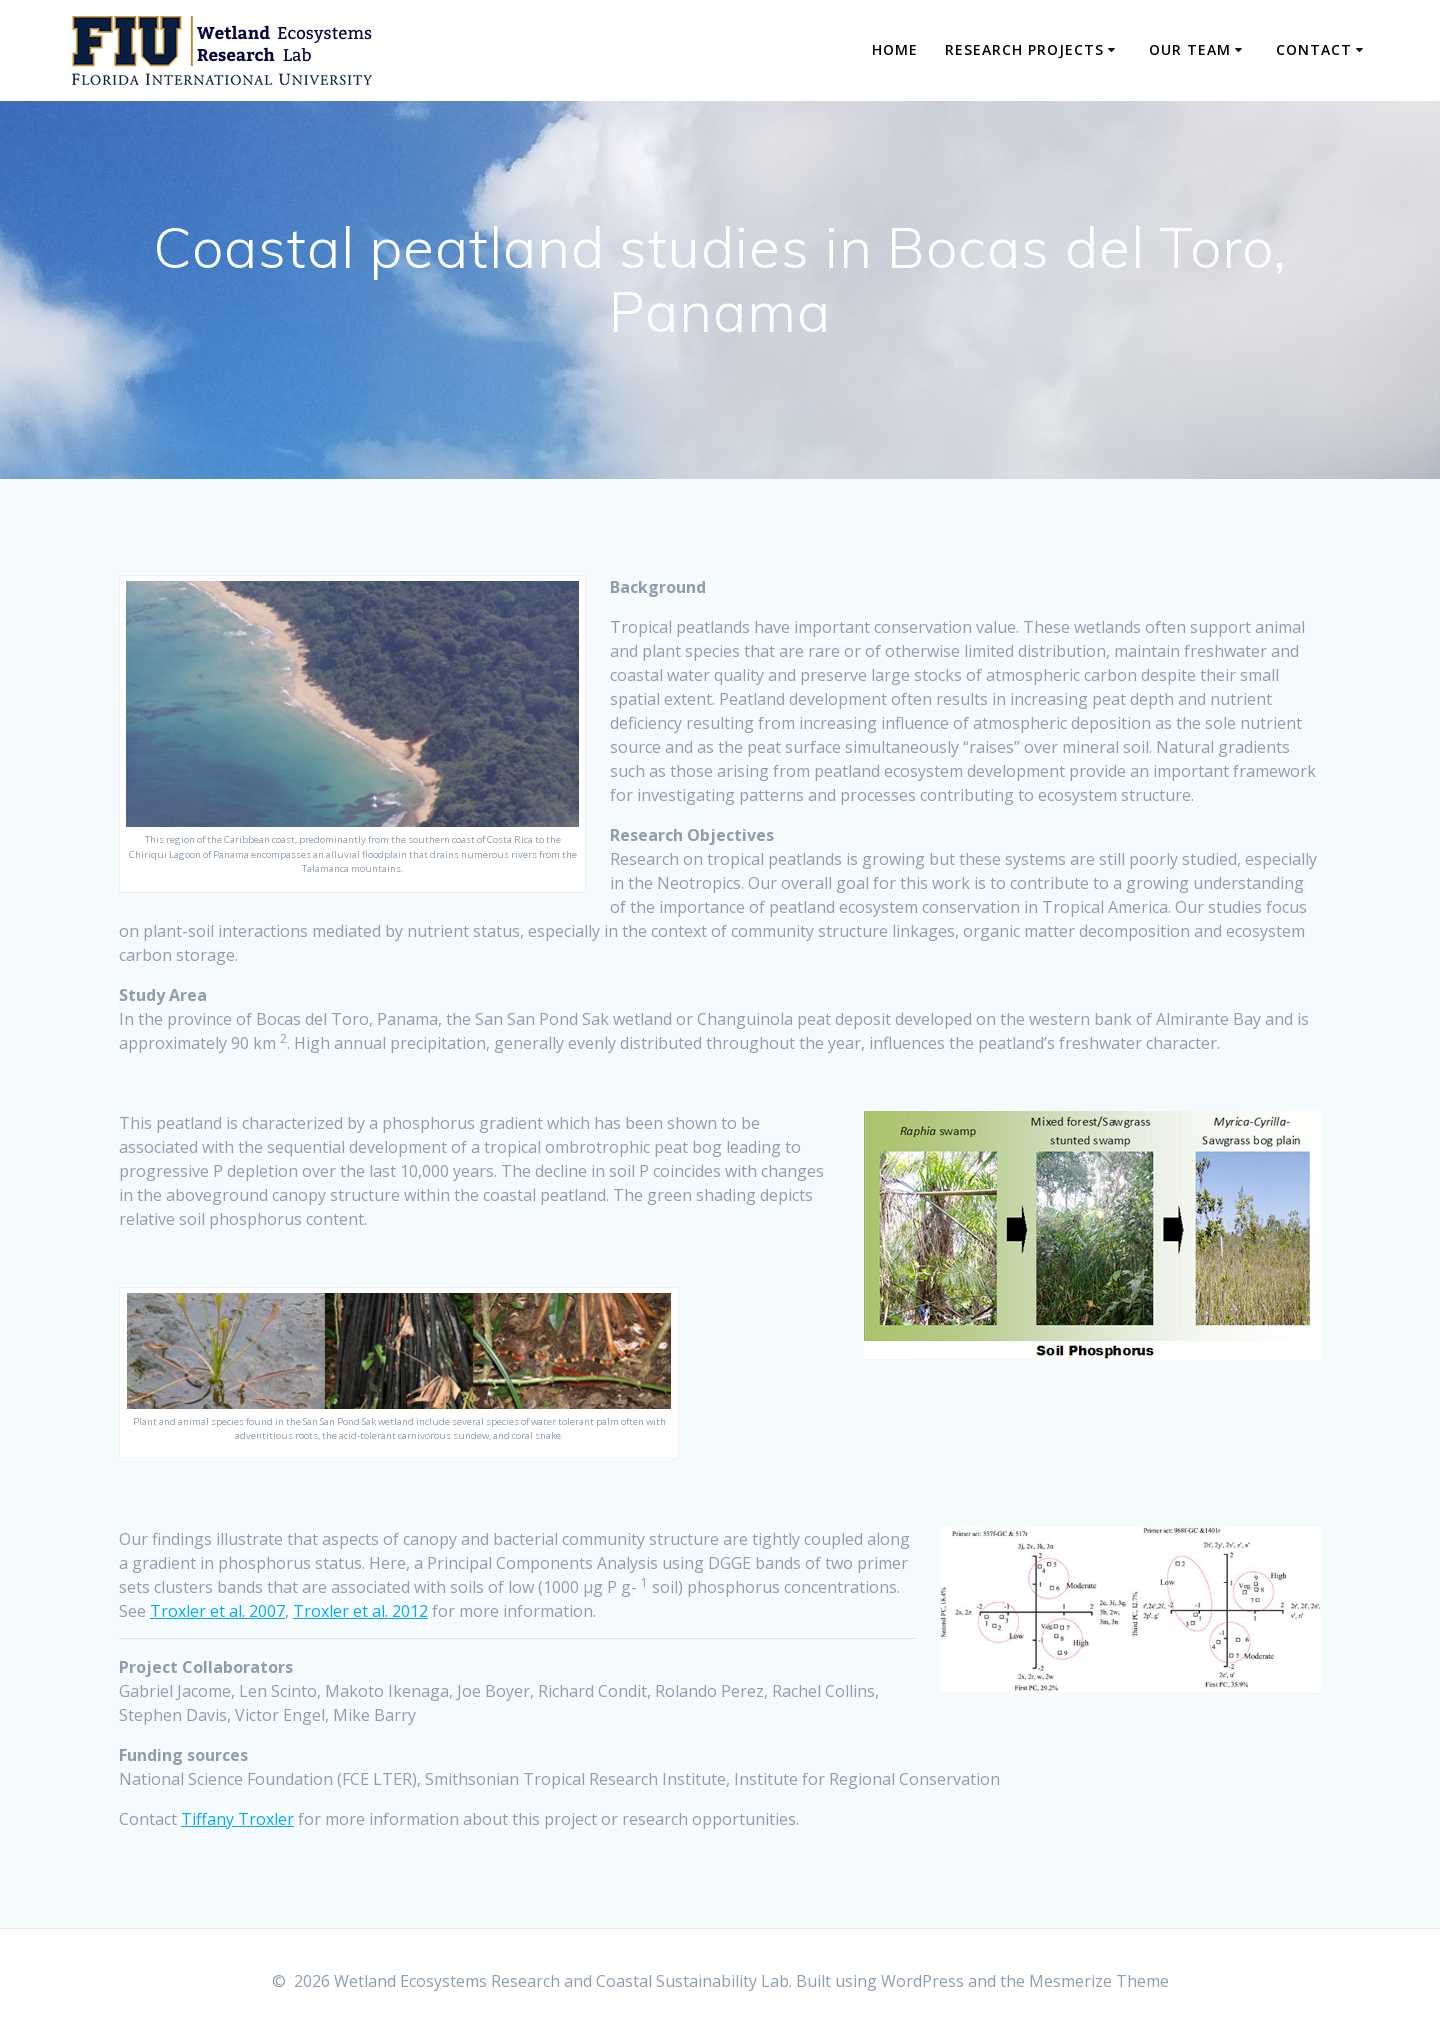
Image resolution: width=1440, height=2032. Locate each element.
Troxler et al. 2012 (360, 1611)
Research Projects (1024, 49)
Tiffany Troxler (237, 1819)
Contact (1314, 49)
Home (895, 49)
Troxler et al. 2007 (217, 1611)
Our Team (1190, 49)
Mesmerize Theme (1099, 1981)
